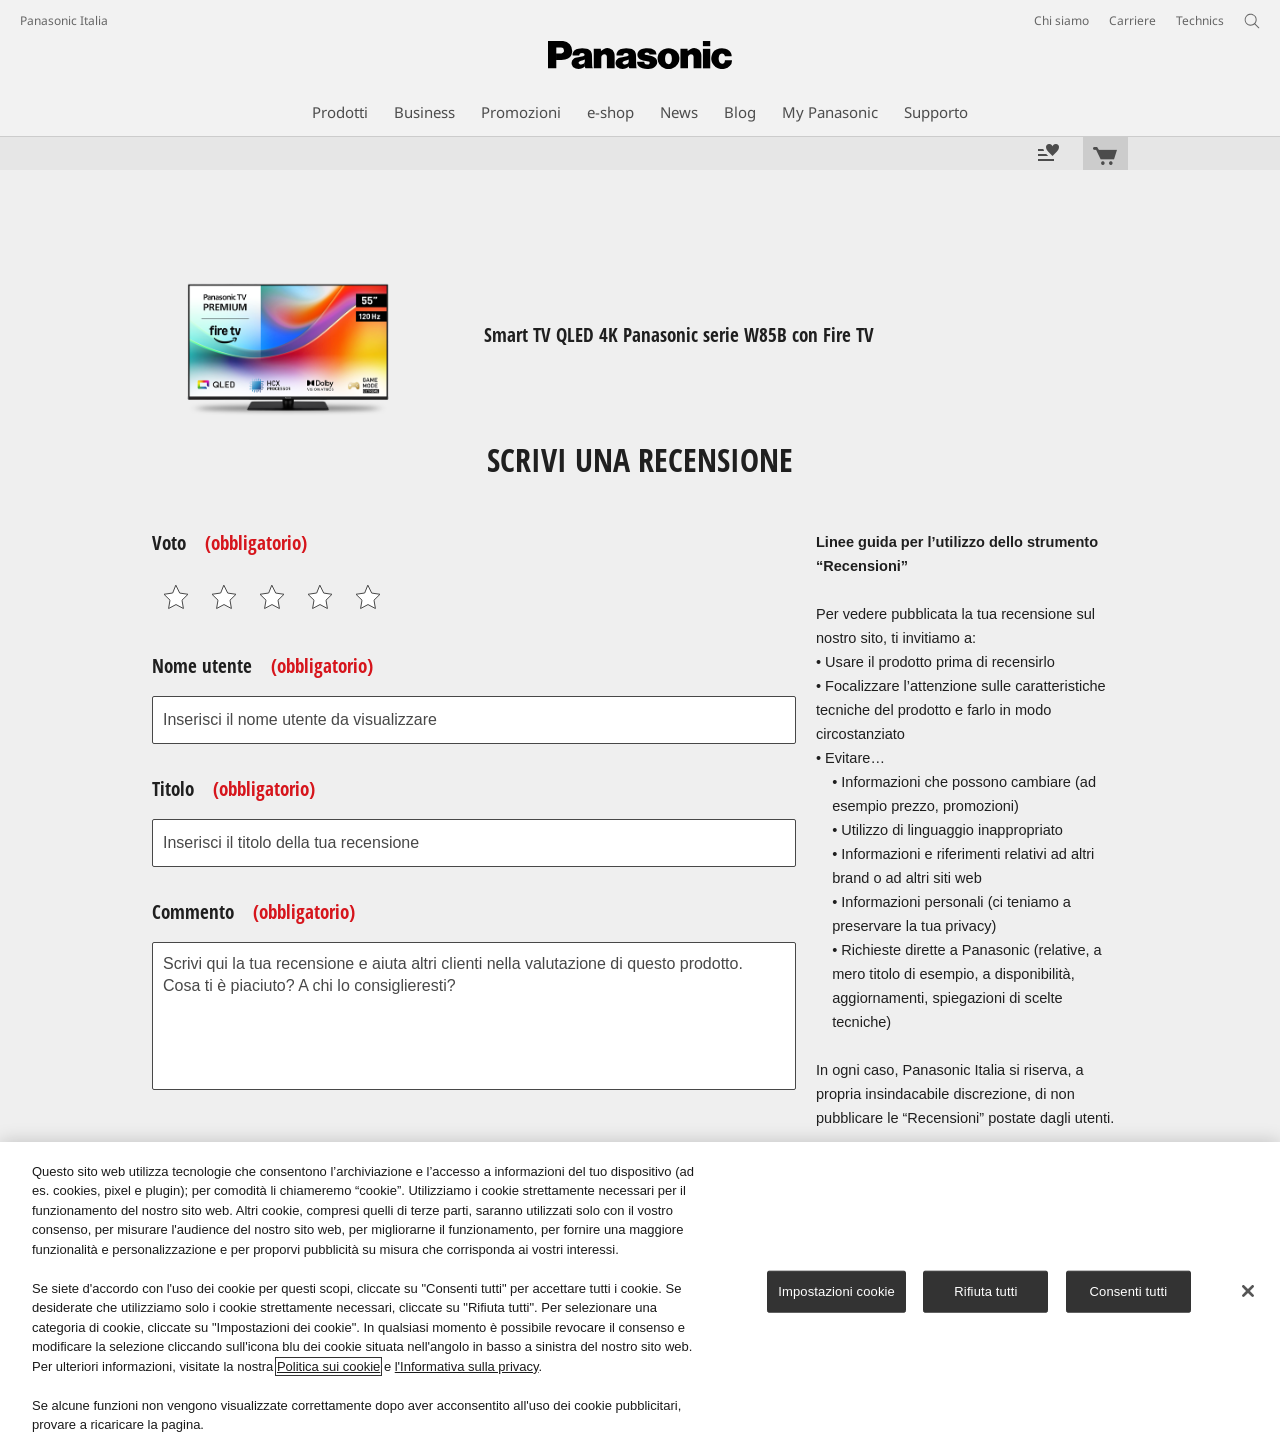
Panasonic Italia (64, 20)
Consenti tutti (1129, 1291)
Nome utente (262, 666)
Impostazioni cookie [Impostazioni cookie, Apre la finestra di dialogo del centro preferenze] (836, 1291)
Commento (253, 912)
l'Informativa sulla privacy (467, 1366)
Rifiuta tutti (985, 1291)
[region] (640, 1293)
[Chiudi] (1248, 1291)
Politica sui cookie (328, 1366)
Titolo (233, 789)
